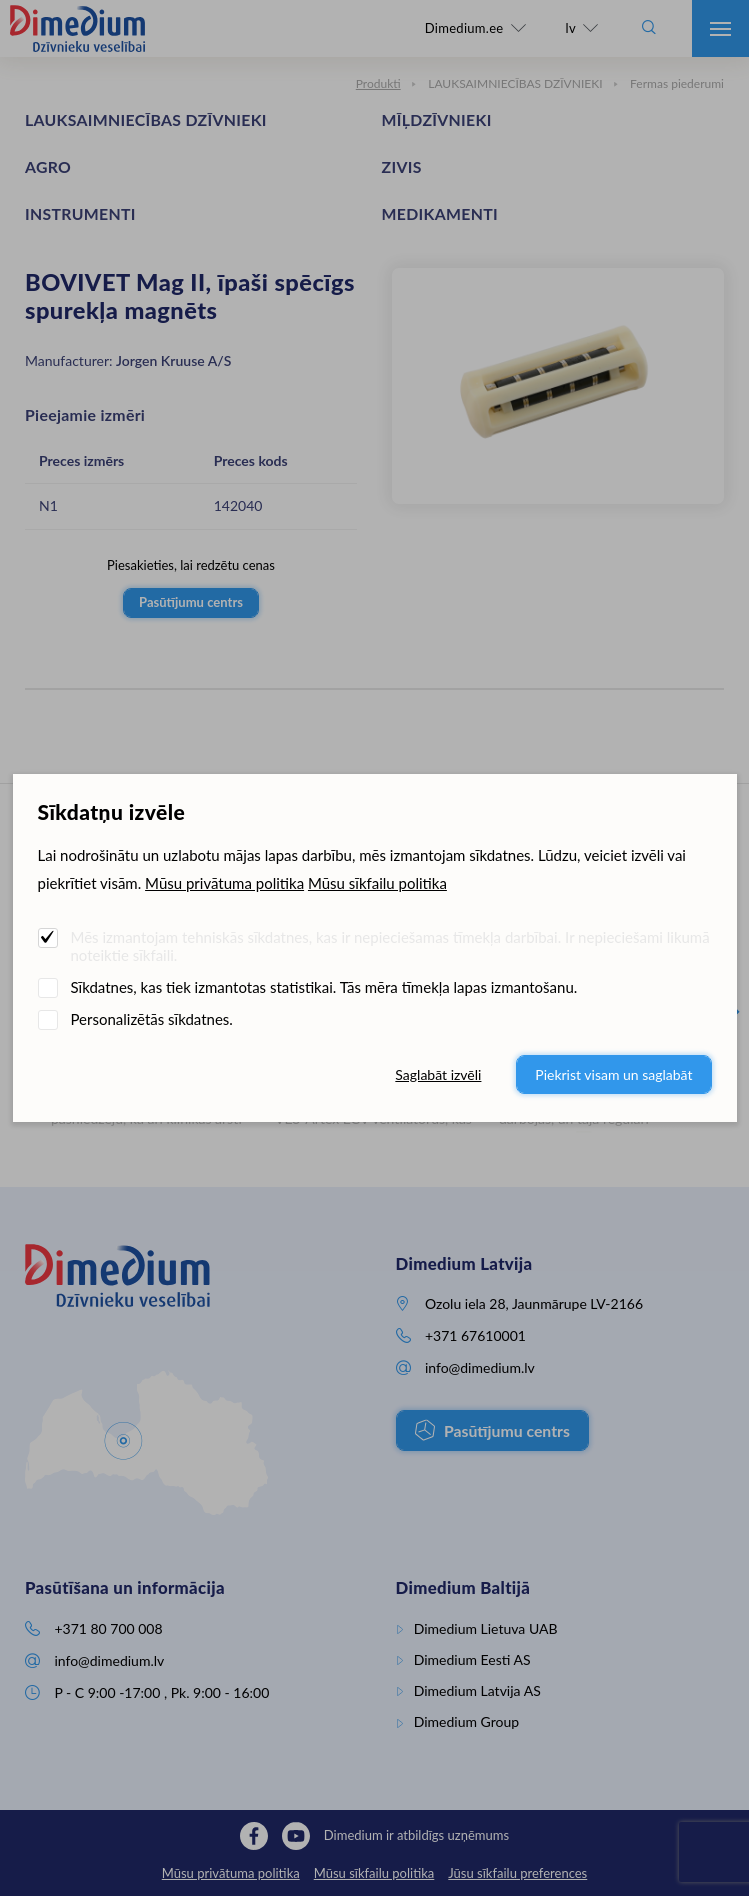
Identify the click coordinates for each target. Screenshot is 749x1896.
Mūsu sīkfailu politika (377, 883)
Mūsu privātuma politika (224, 883)
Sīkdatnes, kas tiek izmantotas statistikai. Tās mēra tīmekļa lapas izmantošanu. (324, 987)
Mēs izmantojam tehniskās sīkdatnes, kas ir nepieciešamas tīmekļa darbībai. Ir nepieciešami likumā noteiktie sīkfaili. (390, 946)
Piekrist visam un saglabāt (613, 1074)
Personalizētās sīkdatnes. (152, 1019)
